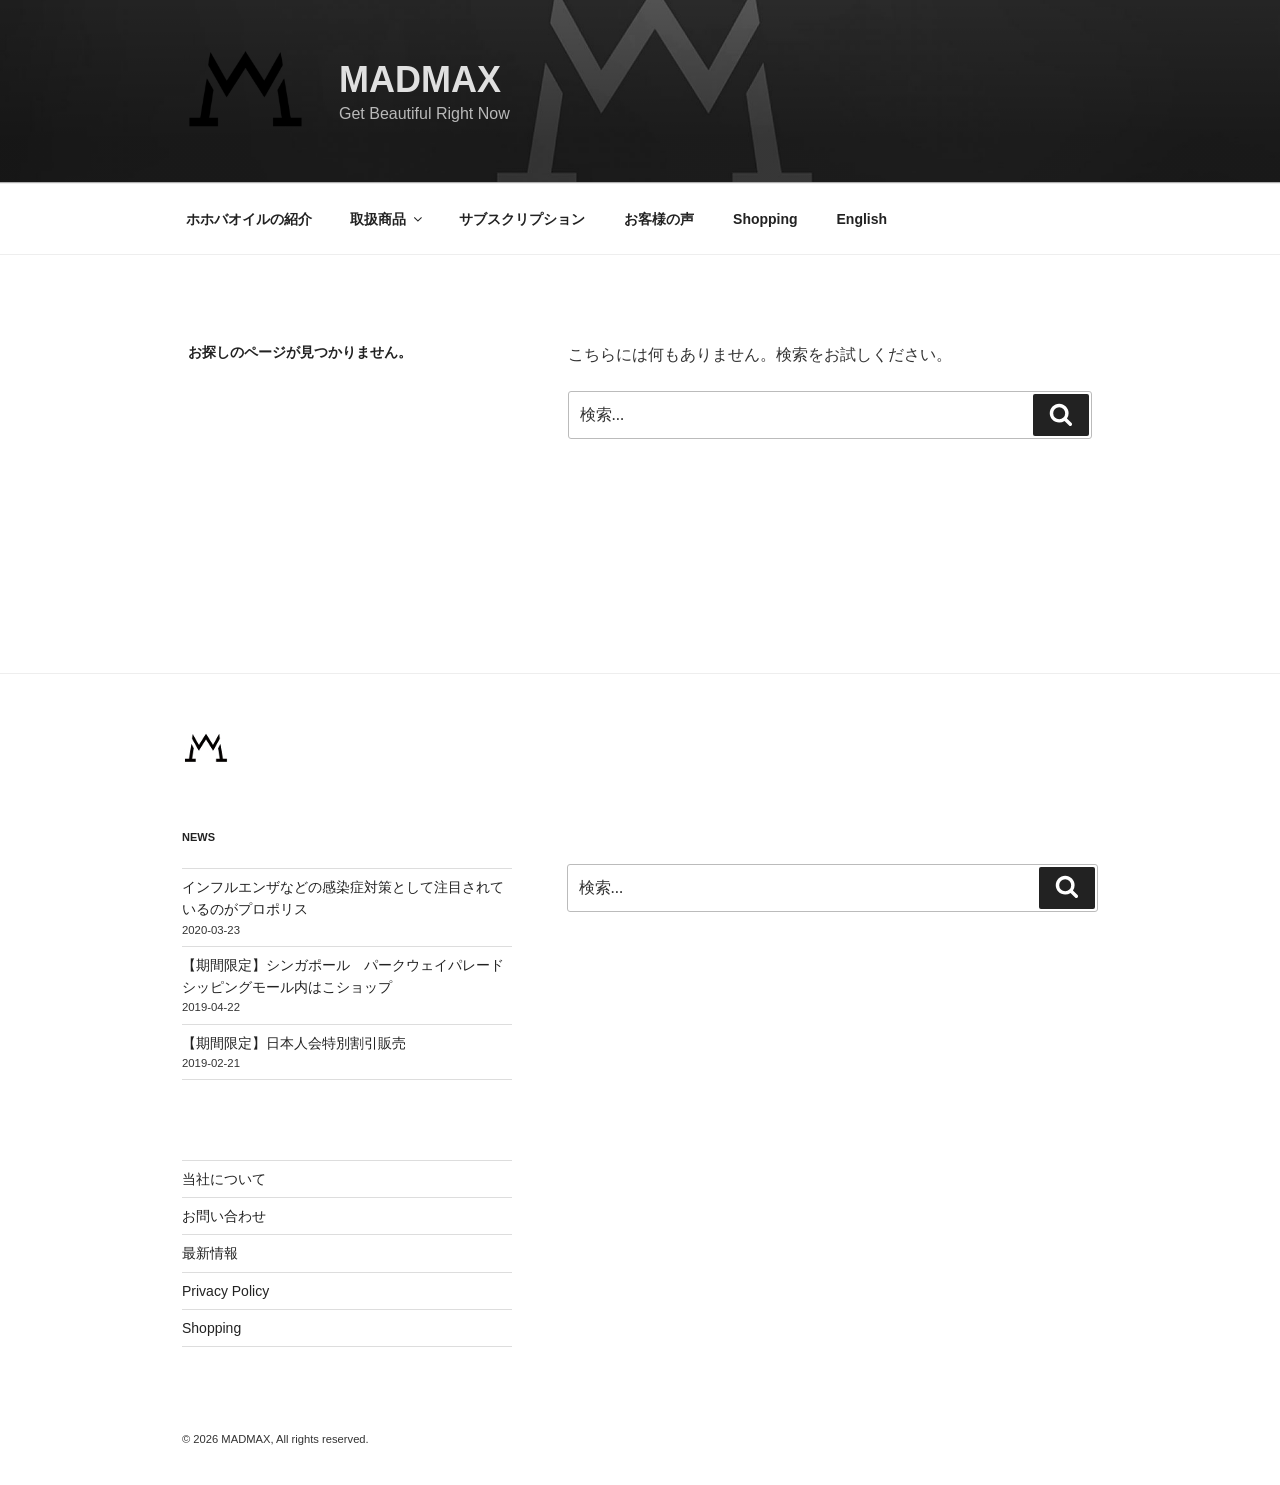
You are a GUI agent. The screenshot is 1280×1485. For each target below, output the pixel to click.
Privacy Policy (225, 1291)
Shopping (765, 219)
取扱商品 (387, 219)
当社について (224, 1179)
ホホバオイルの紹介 (249, 219)
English (862, 219)
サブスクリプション (522, 219)
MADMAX (420, 79)
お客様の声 (659, 219)
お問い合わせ (224, 1216)
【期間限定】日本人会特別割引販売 (301, 1043)
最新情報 (210, 1253)
